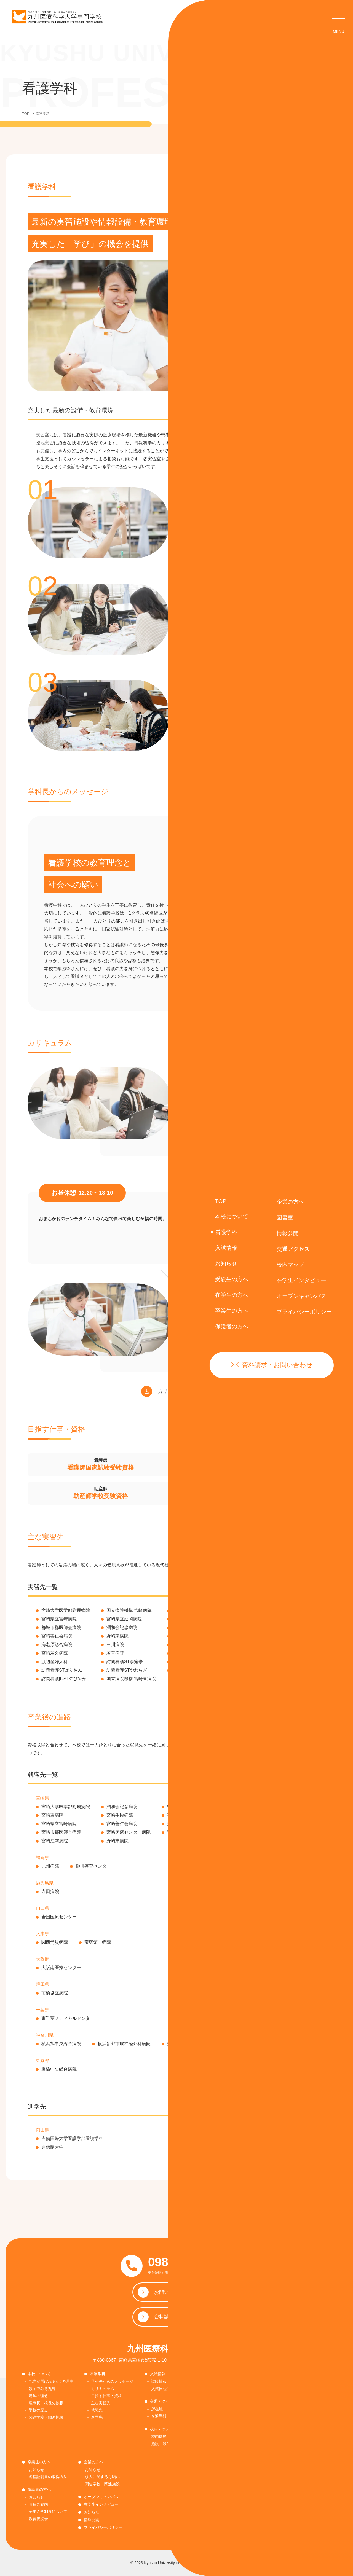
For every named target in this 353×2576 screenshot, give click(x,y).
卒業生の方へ (39, 2462)
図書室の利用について (215, 2388)
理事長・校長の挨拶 (46, 2403)
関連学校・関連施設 (46, 2417)
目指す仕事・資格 (106, 2396)
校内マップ (159, 2429)
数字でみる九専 (42, 2388)
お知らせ (203, 2381)
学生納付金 (265, 2388)
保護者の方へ (39, 2489)
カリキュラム (102, 2388)
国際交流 (203, 2437)
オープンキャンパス (101, 2496)
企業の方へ (93, 2462)
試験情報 (159, 2381)
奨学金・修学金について (217, 2430)
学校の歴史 (38, 2410)
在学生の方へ (266, 2373)
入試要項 (203, 2416)
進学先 (97, 2417)
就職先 (97, 2410)
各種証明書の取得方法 (275, 2396)
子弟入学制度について (48, 2511)
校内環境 (159, 2436)
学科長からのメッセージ (112, 2381)
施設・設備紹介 (164, 2443)
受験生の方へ (206, 2401)
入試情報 (157, 2373)
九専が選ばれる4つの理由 (51, 2381)
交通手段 (159, 2416)
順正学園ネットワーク (215, 2423)
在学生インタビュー (101, 2504)
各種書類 (263, 2403)
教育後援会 (38, 2518)
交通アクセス (161, 2401)
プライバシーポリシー (103, 2527)
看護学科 (97, 2373)
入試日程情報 (162, 2388)
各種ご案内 (38, 2504)
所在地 (157, 2409)
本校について (39, 2373)
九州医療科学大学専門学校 (176, 2348)
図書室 (200, 2373)
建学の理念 (38, 2396)
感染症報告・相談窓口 (278, 2410)
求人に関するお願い (102, 2477)
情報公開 (91, 2520)
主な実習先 (100, 2403)
